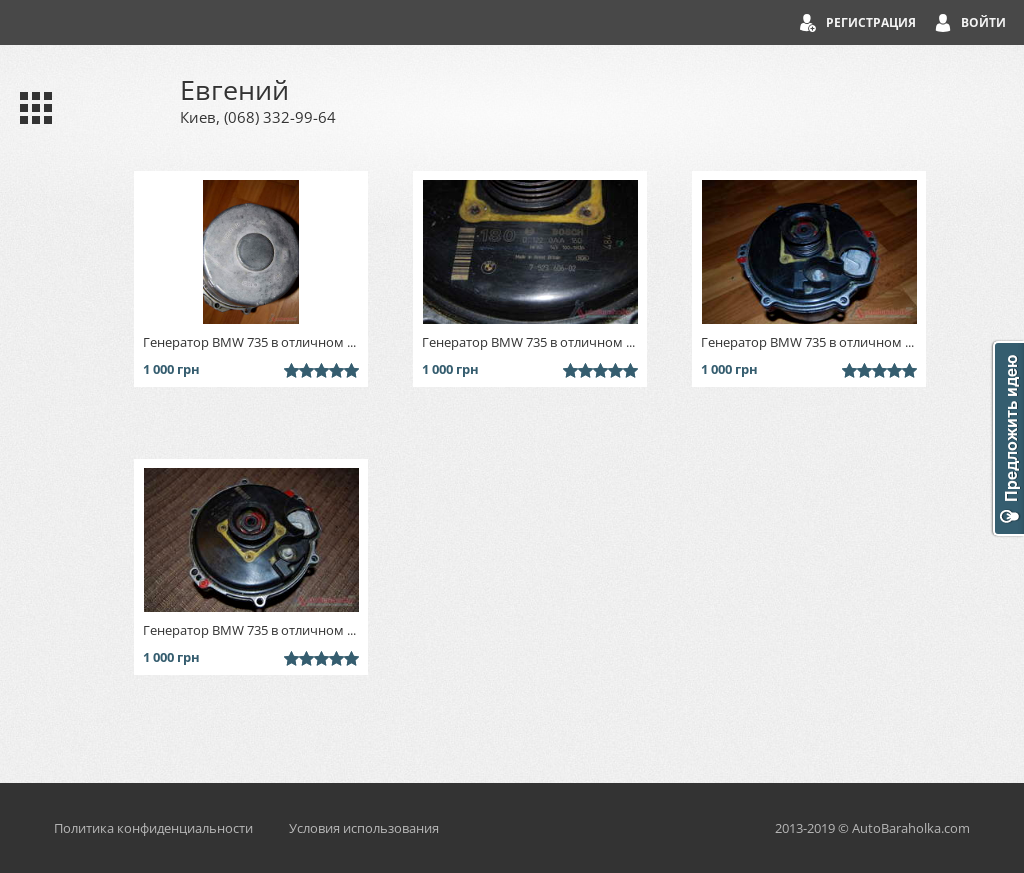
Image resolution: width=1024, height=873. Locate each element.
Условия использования (364, 828)
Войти (983, 22)
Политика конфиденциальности (153, 828)
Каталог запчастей (31, 108)
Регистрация (871, 22)
